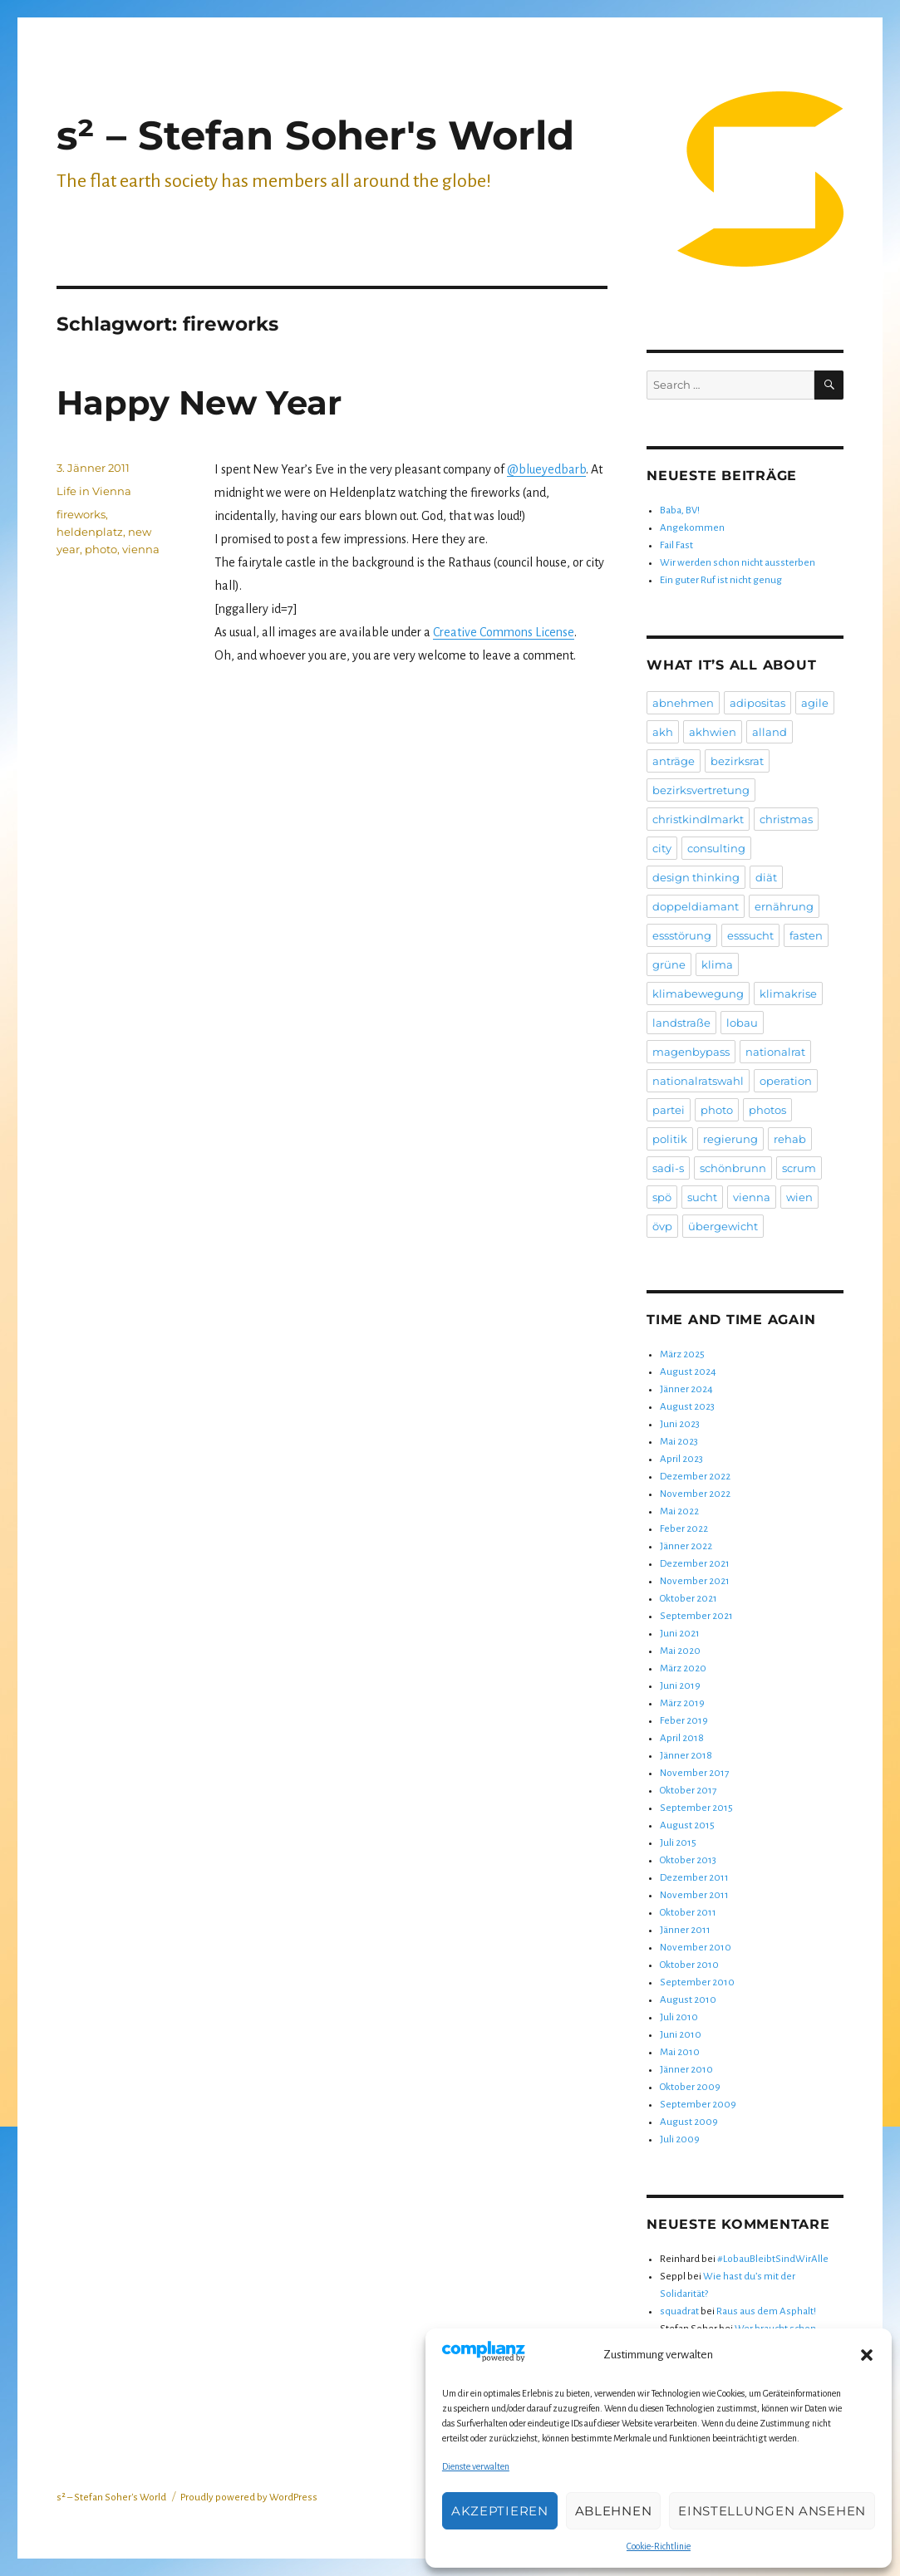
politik (669, 1139)
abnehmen (683, 702)
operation (786, 1080)
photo (101, 549)
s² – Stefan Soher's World (315, 135)
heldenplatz (90, 531)
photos (767, 1109)
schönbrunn (733, 1168)
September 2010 (697, 1982)
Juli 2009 (680, 2139)
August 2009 (689, 2122)
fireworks (81, 514)
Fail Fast (676, 545)
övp (662, 1226)
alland (769, 731)
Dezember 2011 (694, 1877)
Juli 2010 (679, 2017)
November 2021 (695, 1581)
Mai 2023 (679, 1441)
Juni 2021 (680, 1633)
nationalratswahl (698, 1080)
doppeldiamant (695, 906)
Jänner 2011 (685, 1930)
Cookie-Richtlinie (659, 2546)
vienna (141, 549)
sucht (702, 1197)
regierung (730, 1139)
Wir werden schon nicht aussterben (737, 562)
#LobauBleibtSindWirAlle (773, 2259)
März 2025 (682, 1354)
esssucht (750, 935)
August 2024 (688, 1372)
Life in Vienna (94, 491)
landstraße (681, 1022)
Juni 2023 (680, 1424)
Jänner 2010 (686, 2069)
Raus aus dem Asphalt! (766, 2311)
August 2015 (687, 1825)
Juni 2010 (680, 2034)
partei (668, 1109)
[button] (866, 2355)
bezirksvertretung (701, 790)
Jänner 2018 (686, 1755)
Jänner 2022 (686, 1546)
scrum (799, 1168)
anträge (673, 761)
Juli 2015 (678, 1843)
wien (799, 1197)
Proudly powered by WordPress (248, 2497)
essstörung (681, 935)
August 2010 (688, 2000)
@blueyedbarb (546, 469)
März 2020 (683, 1668)
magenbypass (691, 1051)
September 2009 (698, 2104)
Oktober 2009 (690, 2087)
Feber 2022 (684, 1529)
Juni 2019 (680, 1686)
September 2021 (696, 1616)
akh (662, 731)
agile (815, 702)
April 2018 (682, 1738)
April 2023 (681, 1459)
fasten (806, 935)
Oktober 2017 (688, 1790)
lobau (742, 1022)
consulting (716, 848)
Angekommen (692, 528)
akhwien (712, 731)
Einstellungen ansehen (772, 2511)
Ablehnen (613, 2511)
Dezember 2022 (695, 1476)
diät (766, 877)
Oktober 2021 (688, 1598)
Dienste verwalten (475, 2466)
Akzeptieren (499, 2511)
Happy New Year (199, 402)
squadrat (679, 2311)
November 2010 (695, 1947)
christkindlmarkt (698, 819)
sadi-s (668, 1168)
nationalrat (775, 1051)
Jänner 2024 (686, 1389)
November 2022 (695, 1494)
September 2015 (696, 1808)
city (661, 848)
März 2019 (682, 1703)
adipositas (757, 702)
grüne (669, 964)
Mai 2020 (680, 1651)
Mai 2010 (680, 2052)
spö (661, 1197)
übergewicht (723, 1226)
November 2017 (694, 1773)
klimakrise (788, 993)
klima (717, 964)
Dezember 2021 (695, 1563)
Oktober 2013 (688, 1860)
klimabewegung (698, 993)
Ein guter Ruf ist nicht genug (721, 580)
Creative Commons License (503, 632)
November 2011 (694, 1895)
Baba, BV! (680, 510)
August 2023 (687, 1406)
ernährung (784, 906)
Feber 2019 (684, 1720)
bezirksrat (737, 761)
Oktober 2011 (688, 1912)
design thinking (696, 877)
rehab (790, 1139)
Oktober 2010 (689, 1965)
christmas (786, 819)
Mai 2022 (679, 1511)
